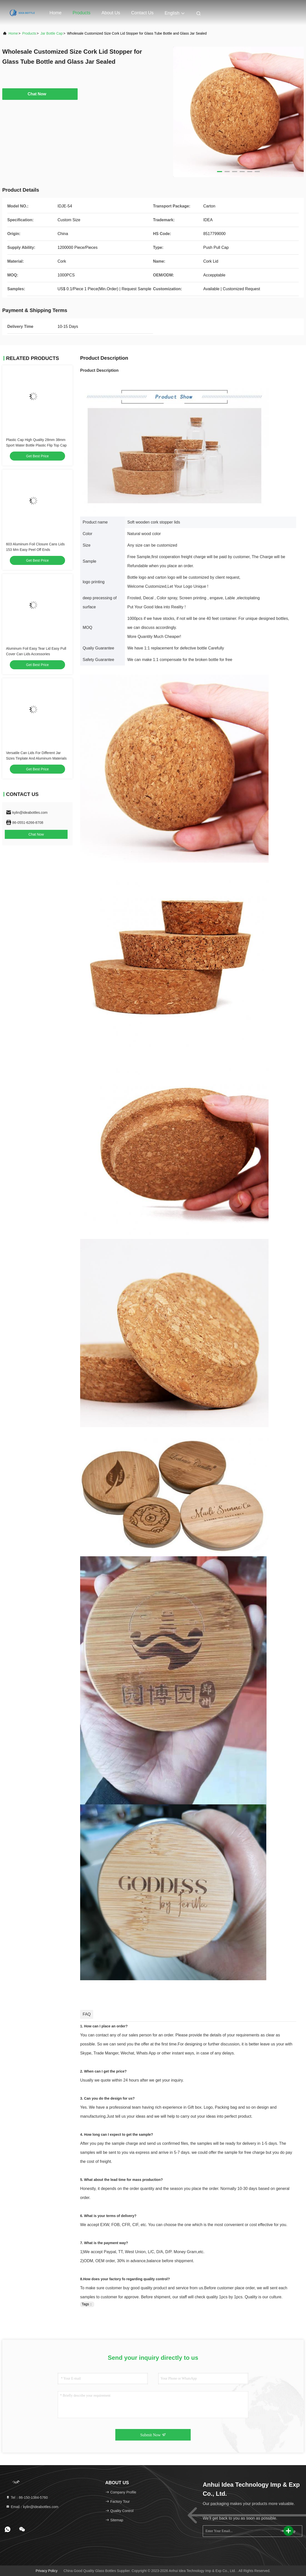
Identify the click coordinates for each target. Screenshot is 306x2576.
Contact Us (142, 12)
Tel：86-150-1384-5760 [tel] (27, 2497)
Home (55, 12)
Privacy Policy (47, 2571)
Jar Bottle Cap (51, 33)
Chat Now (40, 93)
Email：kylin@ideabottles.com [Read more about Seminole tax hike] (32, 2507)
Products (81, 12)
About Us (110, 12)
